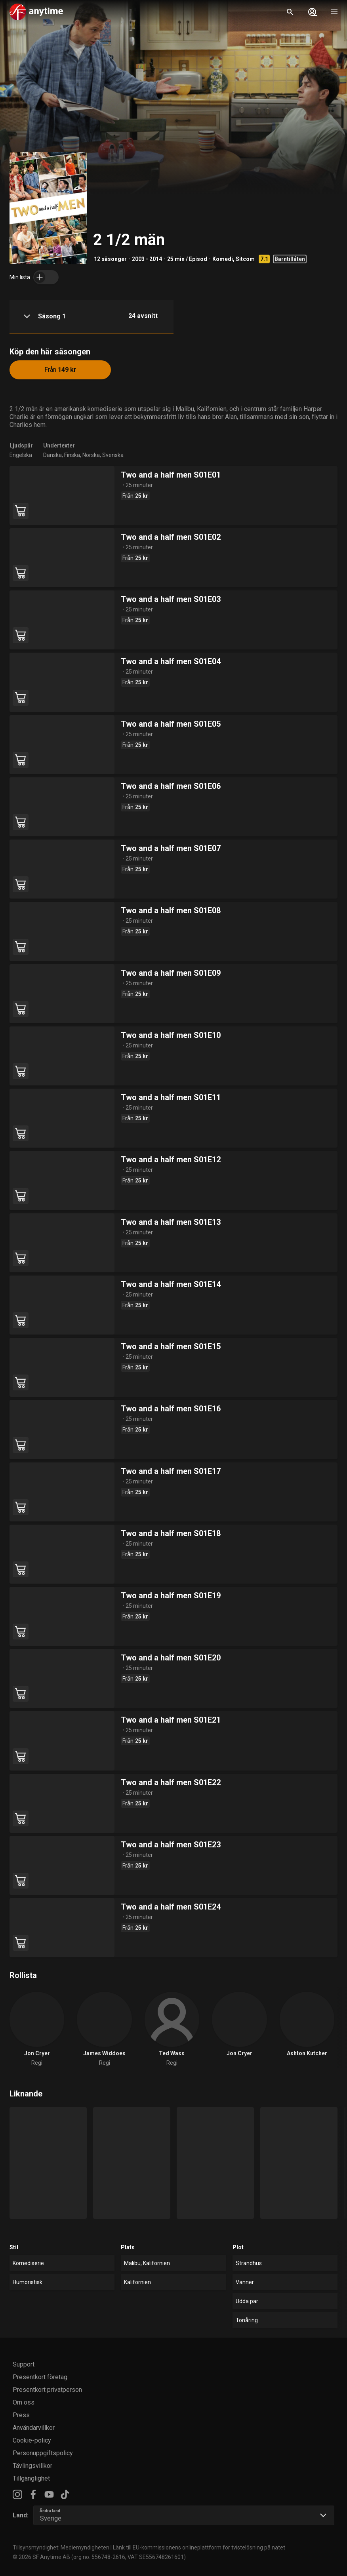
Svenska (113, 455)
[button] (92, 316)
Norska (91, 455)
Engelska (21, 455)
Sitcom (245, 259)
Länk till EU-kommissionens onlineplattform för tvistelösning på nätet (199, 2547)
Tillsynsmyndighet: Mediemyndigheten (61, 2547)
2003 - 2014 (147, 259)
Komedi (222, 259)
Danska (52, 455)
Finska (72, 455)
